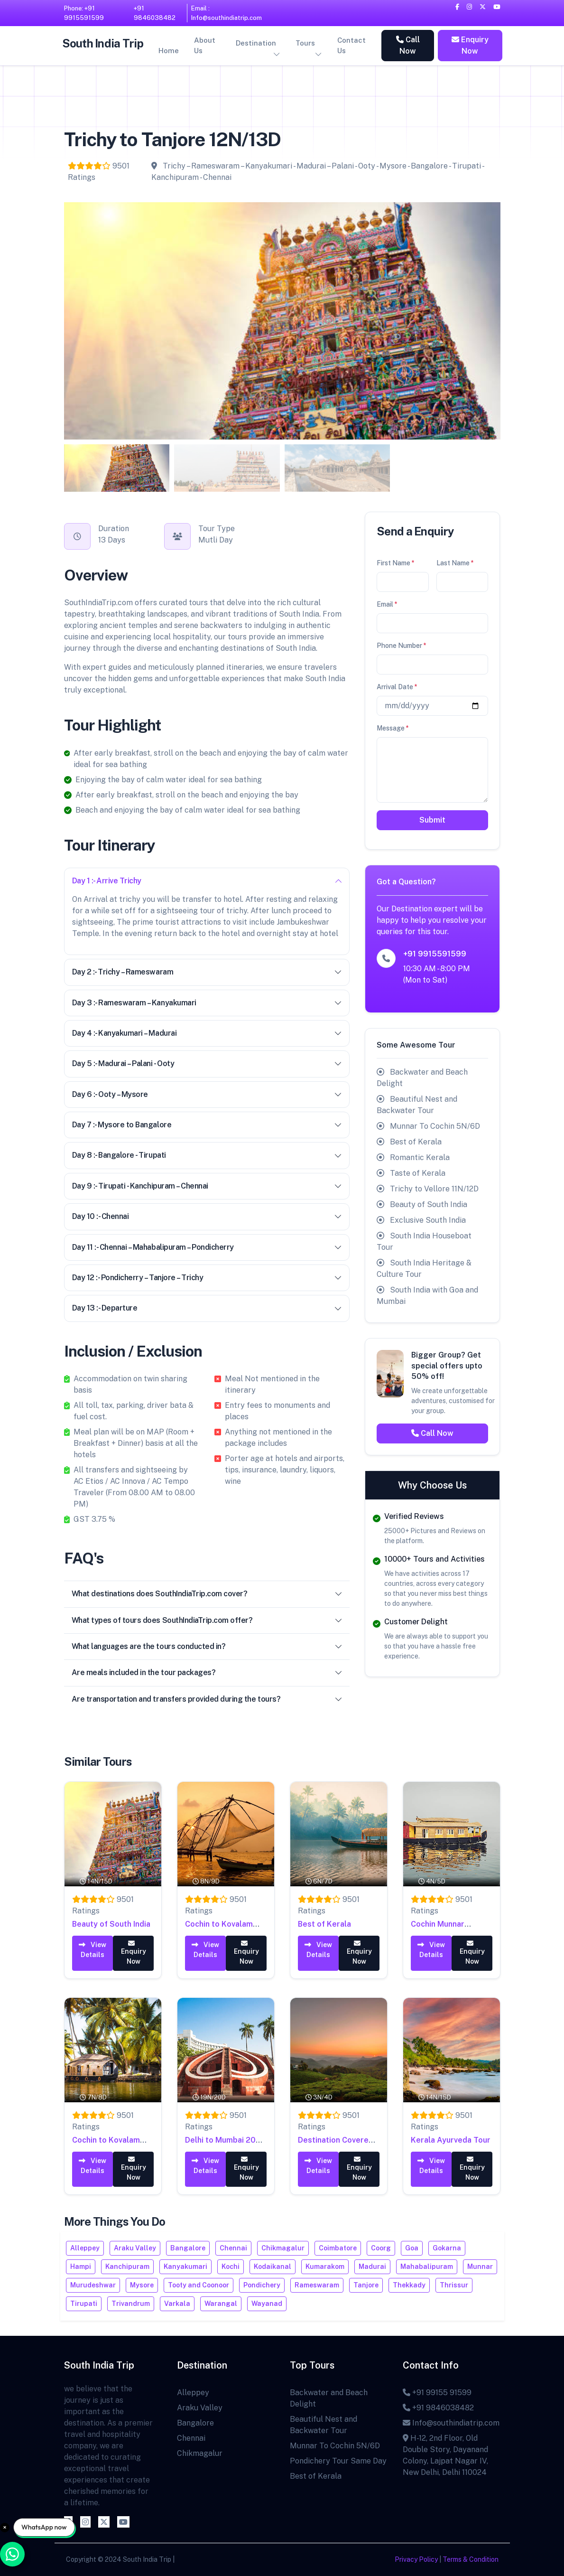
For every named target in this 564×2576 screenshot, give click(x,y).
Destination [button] (256, 43)
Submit (432, 819)
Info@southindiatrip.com (451, 2422)
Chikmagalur (283, 2248)
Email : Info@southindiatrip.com (226, 13)
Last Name (455, 563)
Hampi (80, 2266)
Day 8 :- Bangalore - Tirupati (207, 1155)
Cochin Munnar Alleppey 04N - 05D (447, 1927)
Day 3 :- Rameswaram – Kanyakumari (207, 1002)
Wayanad (266, 2303)
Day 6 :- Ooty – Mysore (207, 1094)
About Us (204, 45)
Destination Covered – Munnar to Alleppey (338, 2144)
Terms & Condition (471, 2559)
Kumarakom (324, 2266)
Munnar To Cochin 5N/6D (335, 2445)
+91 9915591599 (434, 953)
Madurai (372, 2266)
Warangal (220, 2303)
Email (387, 604)
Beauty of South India (111, 1923)
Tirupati (83, 2303)
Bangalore (187, 2248)
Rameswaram (317, 2285)
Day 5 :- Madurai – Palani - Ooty (207, 1063)
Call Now (408, 45)
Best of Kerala (324, 1923)
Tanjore (366, 2285)
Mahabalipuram (426, 2266)
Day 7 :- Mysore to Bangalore (207, 1124)
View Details (92, 1949)
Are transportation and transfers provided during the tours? (207, 1699)
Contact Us (351, 45)
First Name (396, 563)
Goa (411, 2248)
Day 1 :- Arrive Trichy (207, 880)
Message (393, 728)
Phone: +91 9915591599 (84, 13)
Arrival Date (397, 687)
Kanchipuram (127, 2266)
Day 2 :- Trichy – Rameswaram (207, 971)
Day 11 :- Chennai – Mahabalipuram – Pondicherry (207, 1247)
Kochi (231, 2266)
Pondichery (261, 2285)
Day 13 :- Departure (207, 1307)
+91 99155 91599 (437, 2392)
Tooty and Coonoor (198, 2285)
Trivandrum (130, 2303)
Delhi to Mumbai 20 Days (220, 2144)
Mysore (142, 2285)
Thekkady (409, 2285)
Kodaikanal (272, 2266)
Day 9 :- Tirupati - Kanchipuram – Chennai (207, 1185)
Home (168, 51)
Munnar (480, 2266)
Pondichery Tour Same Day (338, 2460)
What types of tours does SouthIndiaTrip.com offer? (207, 1620)
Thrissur (454, 2285)
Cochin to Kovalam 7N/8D (106, 2144)
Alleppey (85, 2248)
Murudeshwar (93, 2285)
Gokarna (447, 2248)
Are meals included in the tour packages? (207, 1672)
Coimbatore (338, 2248)
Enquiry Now (470, 45)
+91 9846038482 (155, 13)
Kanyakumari (185, 2266)
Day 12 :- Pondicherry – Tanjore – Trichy (207, 1277)
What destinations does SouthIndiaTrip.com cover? (207, 1593)
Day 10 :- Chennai (207, 1216)
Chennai (233, 2248)
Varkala (177, 2303)
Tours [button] (305, 43)
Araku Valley (135, 2248)
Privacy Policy (416, 2559)
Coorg (381, 2248)
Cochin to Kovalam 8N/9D (219, 1927)
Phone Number (401, 645)
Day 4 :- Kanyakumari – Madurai (207, 1033)
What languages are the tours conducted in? (207, 1646)
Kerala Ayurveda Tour (450, 2140)
